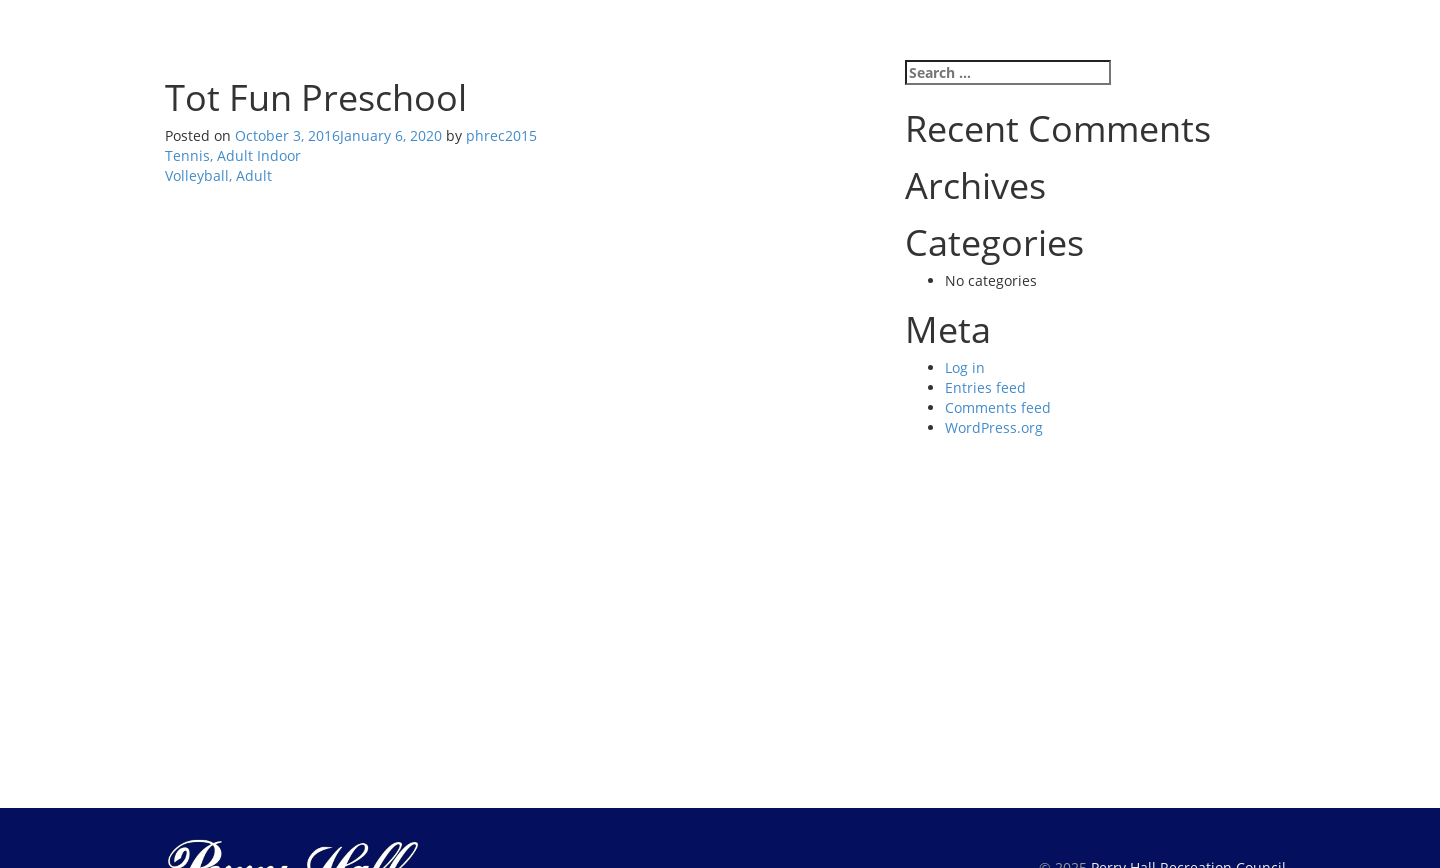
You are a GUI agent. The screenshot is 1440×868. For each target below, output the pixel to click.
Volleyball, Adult (218, 175)
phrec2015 (501, 135)
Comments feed (998, 407)
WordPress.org (994, 427)
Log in (965, 367)
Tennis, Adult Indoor (233, 155)
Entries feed (985, 387)
